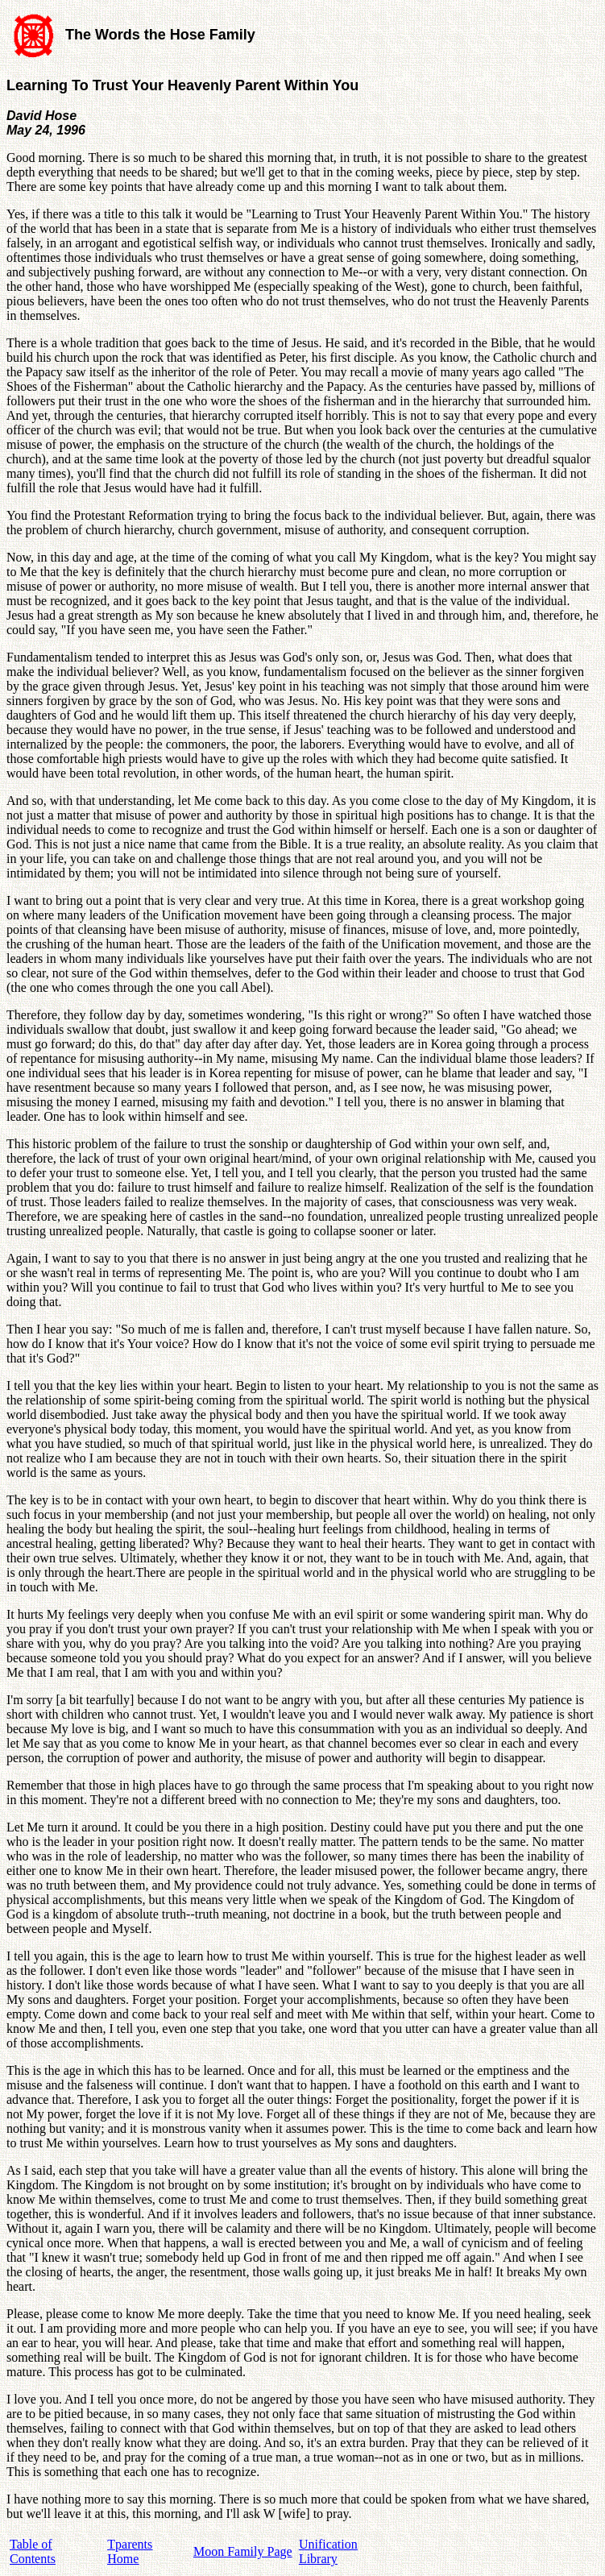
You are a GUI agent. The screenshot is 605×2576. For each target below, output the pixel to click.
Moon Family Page (242, 2551)
